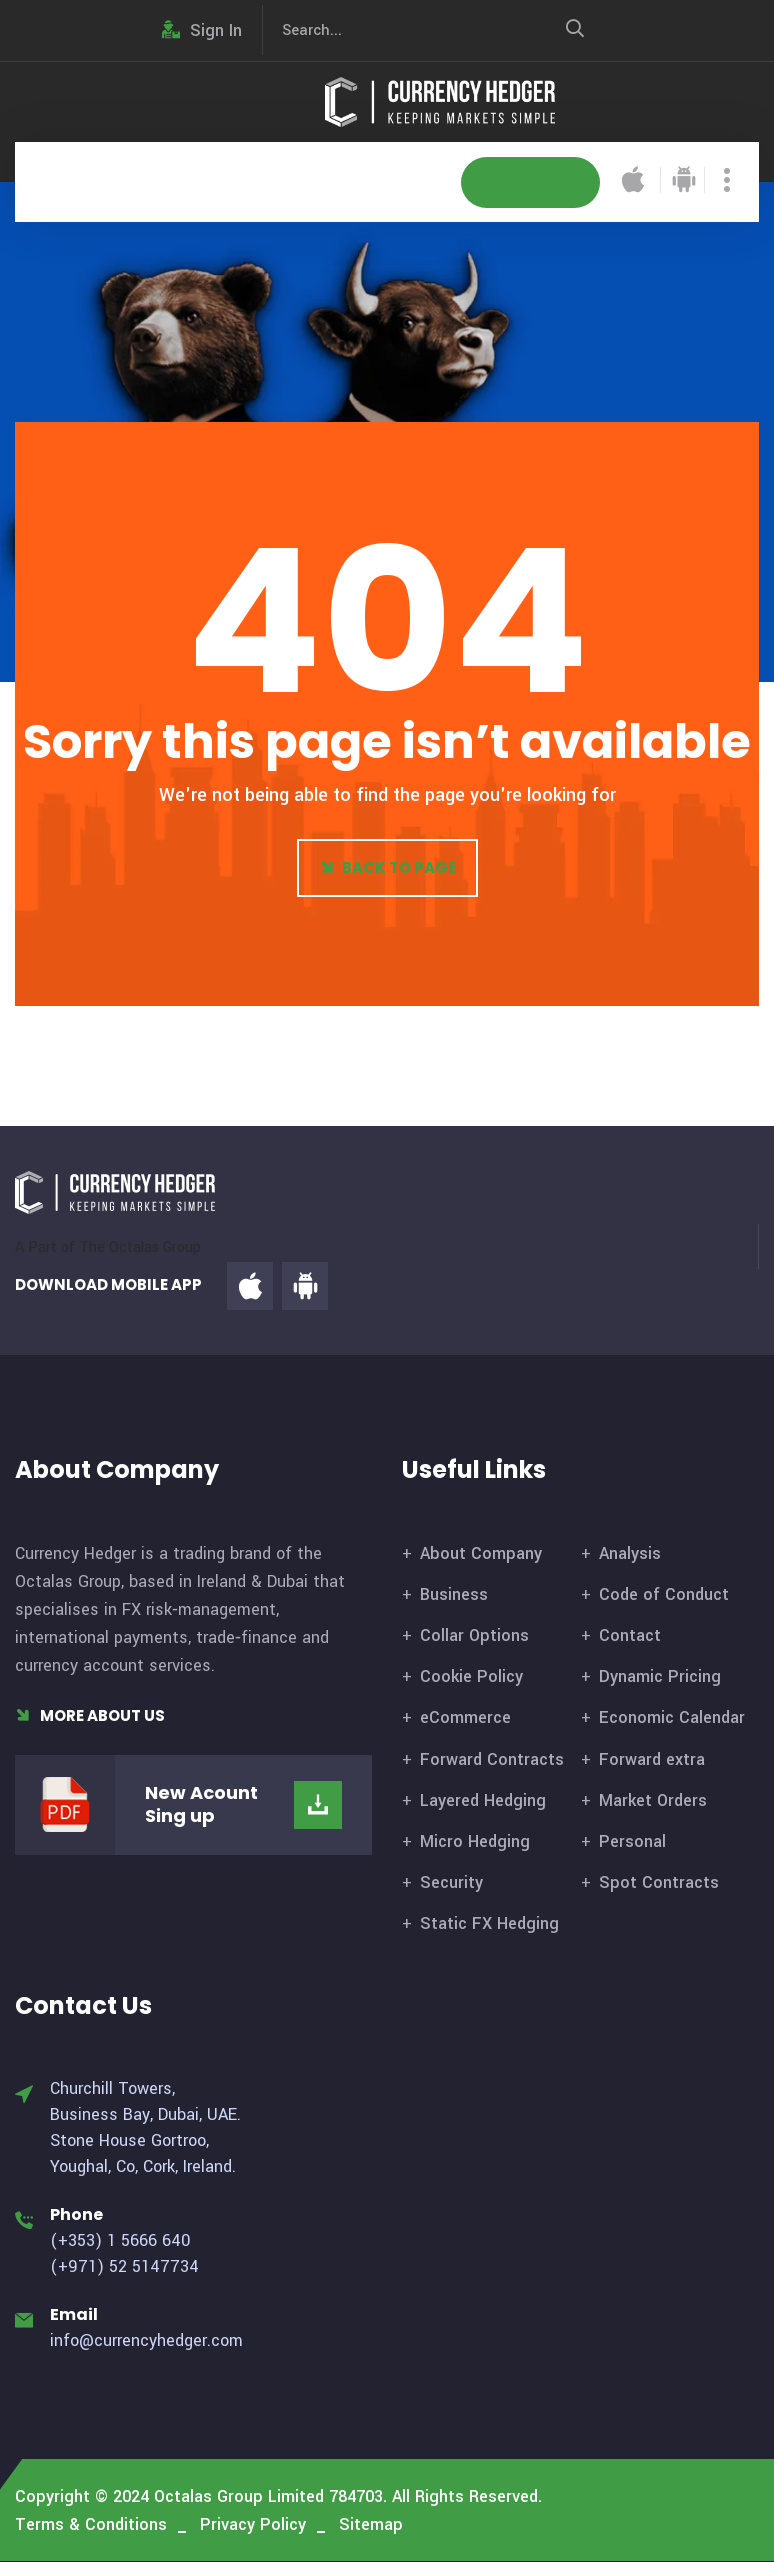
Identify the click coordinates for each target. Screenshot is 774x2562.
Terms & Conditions (91, 2524)
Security (451, 1882)
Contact (630, 1635)
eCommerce (465, 1717)
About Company (481, 1553)
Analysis (630, 1553)
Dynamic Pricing (660, 1676)
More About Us (90, 1715)
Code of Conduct (664, 1594)
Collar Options (474, 1635)
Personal (632, 1841)
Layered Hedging (483, 1800)
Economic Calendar (672, 1717)
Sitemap (371, 2524)
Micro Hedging (475, 1841)
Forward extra (652, 1759)
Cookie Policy (471, 1676)
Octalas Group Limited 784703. (270, 2496)
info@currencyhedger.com (146, 2340)
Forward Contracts (492, 1759)
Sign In (202, 30)
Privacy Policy (253, 2524)
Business (454, 1594)
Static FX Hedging (489, 1923)
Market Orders (653, 1800)
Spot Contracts (659, 1882)
